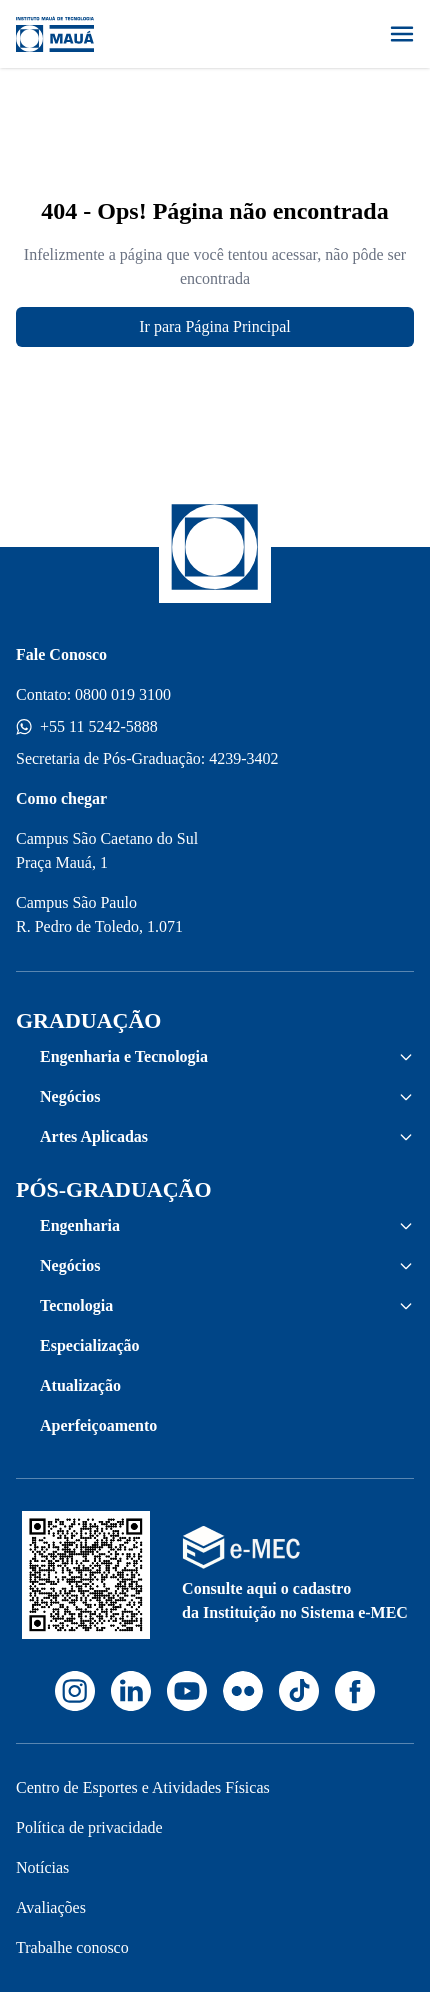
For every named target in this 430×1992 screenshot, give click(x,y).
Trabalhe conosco (72, 1947)
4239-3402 (243, 758)
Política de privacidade (89, 1827)
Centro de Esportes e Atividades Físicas (143, 1787)
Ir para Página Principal (215, 326)
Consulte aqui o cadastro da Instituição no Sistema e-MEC (295, 1600)
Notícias (42, 1867)
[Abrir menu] (402, 34)
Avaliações (51, 1907)
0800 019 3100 (123, 694)
